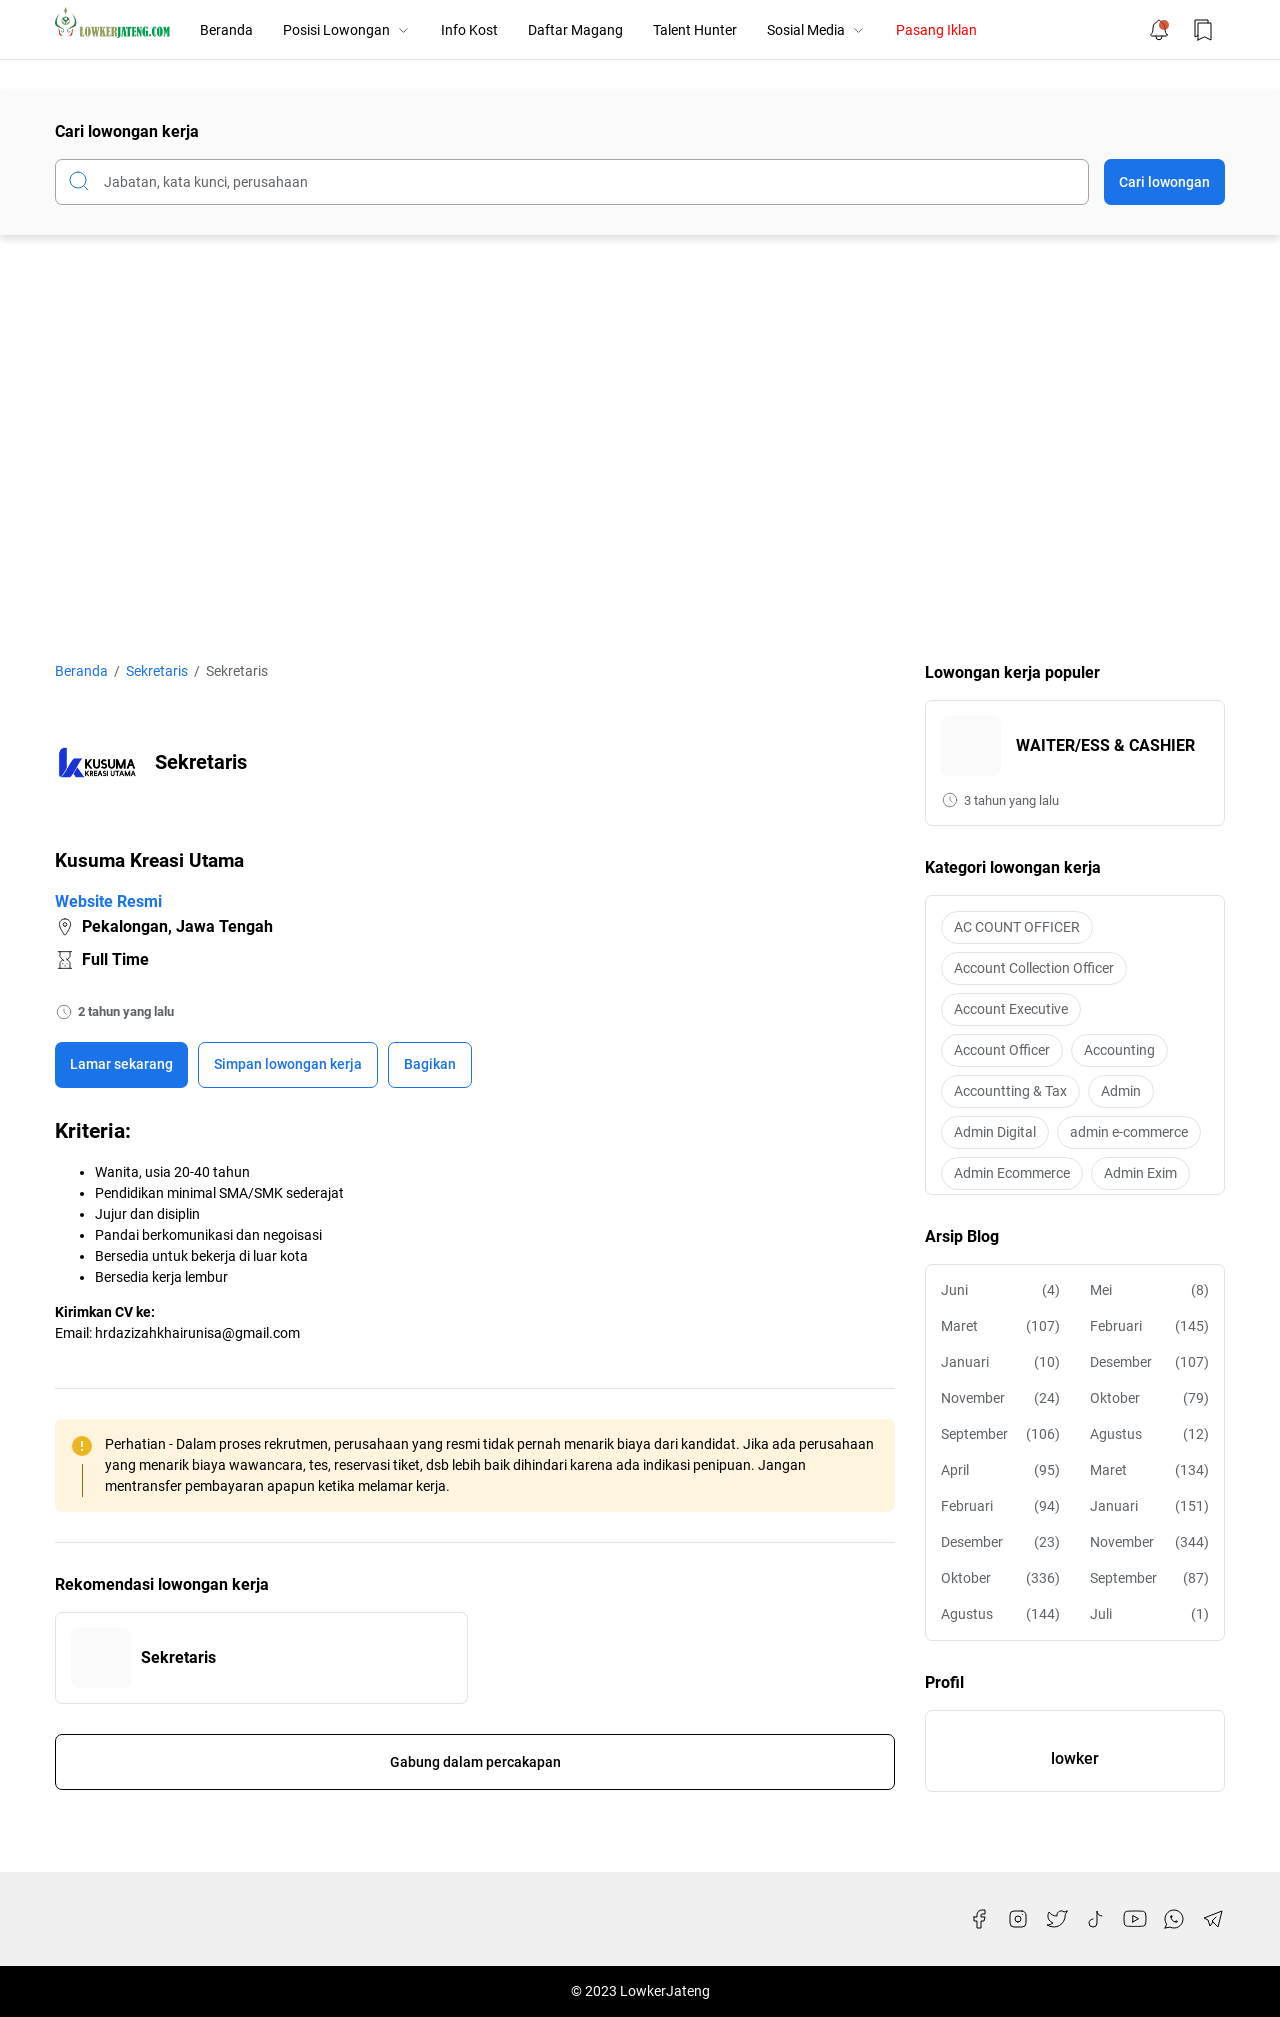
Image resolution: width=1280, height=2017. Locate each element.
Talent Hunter (695, 30)
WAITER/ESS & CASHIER (1105, 745)
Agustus (1149, 1434)
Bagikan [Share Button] (430, 1064)
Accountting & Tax (1010, 1091)
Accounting (1119, 1050)
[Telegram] (1213, 1919)
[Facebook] (979, 1919)
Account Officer (1002, 1050)
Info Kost (469, 30)
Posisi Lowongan (347, 30)
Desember (1149, 1362)
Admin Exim (1140, 1173)
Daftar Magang (575, 30)
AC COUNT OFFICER (1017, 927)
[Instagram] (1018, 1919)
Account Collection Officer (1034, 968)
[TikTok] (1096, 1919)
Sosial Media (816, 30)
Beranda (226, 30)
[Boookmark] (288, 1065)
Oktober (1149, 1398)
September (1000, 1434)
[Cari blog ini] (572, 182)
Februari (1149, 1326)
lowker (1075, 1758)
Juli (1149, 1614)
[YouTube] (1135, 1919)
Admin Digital (995, 1132)
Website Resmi (108, 901)
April (1000, 1470)
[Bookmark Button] (1203, 30)
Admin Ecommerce (1012, 1173)
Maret (1000, 1326)
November (1000, 1398)
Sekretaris (178, 1657)
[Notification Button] (1159, 30)
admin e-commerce (1129, 1132)
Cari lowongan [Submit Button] (1164, 182)
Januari (1000, 1362)
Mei (1149, 1290)
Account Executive (1011, 1009)
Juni (1000, 1290)
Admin (1121, 1091)
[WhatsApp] (1174, 1919)
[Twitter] (1057, 1919)
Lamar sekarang (121, 1064)
